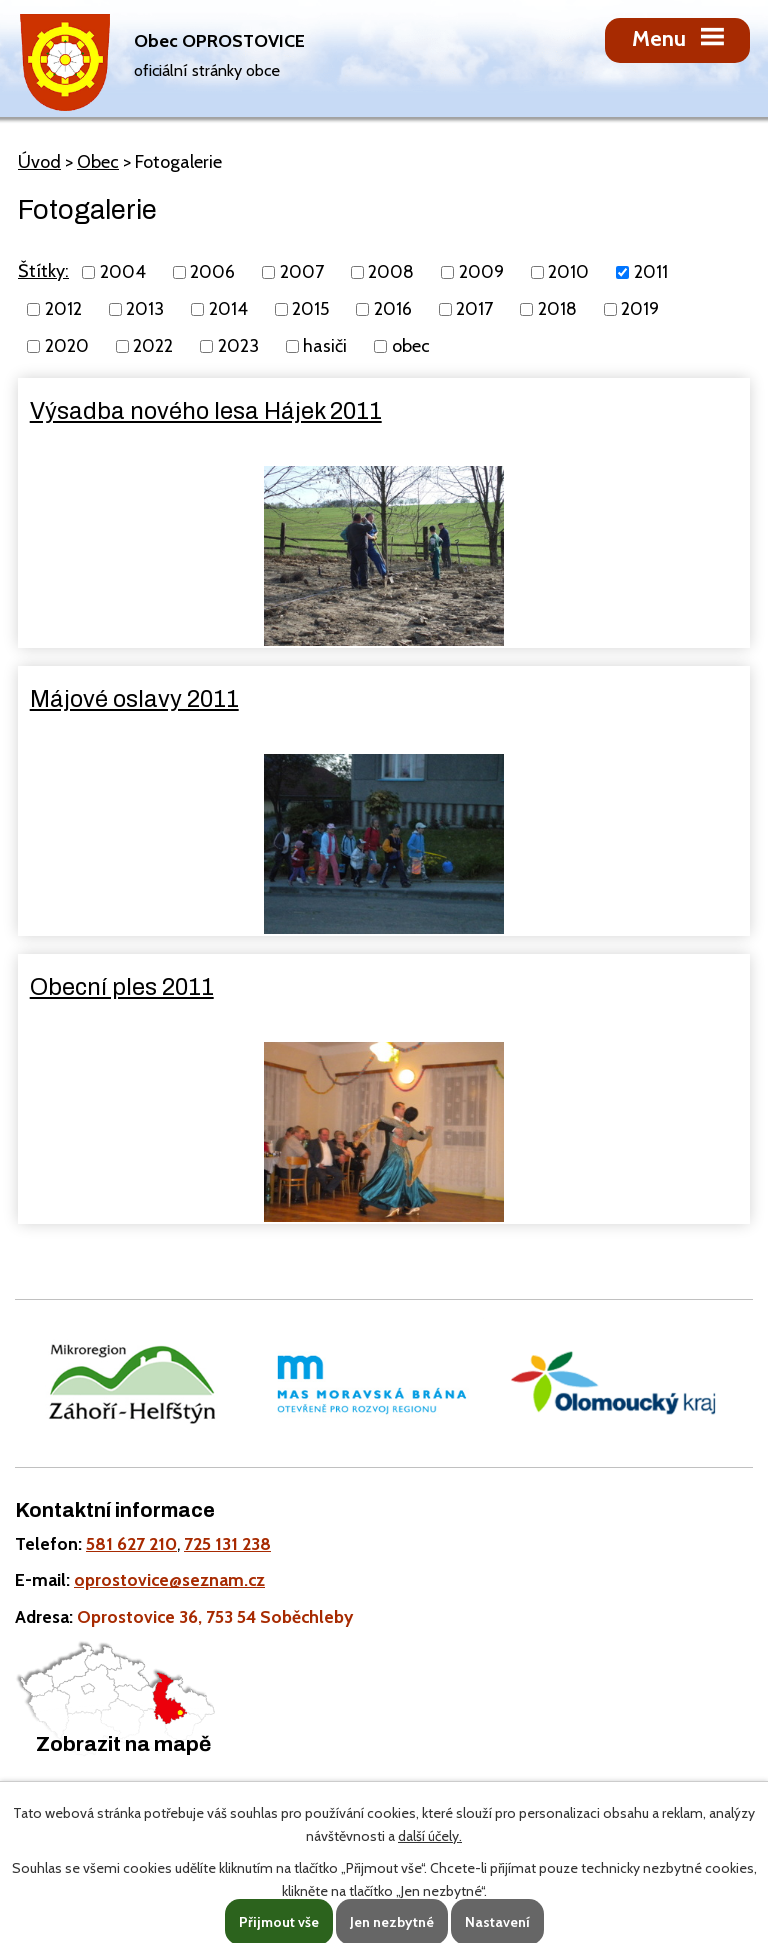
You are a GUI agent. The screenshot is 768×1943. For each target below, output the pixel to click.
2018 (557, 309)
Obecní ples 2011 (122, 987)
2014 (228, 309)
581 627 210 (131, 1543)
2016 (393, 309)
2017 (474, 309)
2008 (391, 272)
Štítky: (43, 271)
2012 (63, 309)
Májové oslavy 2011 (134, 699)
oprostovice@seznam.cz (169, 1579)
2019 (640, 309)
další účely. (430, 1836)
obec (411, 346)
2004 (123, 272)
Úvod (39, 162)
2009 (481, 272)
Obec (98, 162)
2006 (212, 272)
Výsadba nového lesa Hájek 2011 (206, 411)
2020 (67, 346)
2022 (153, 346)
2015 (310, 309)
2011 (651, 272)
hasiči (325, 346)
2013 (145, 309)
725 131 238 (227, 1543)
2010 (568, 272)
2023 (238, 346)
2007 (302, 272)
